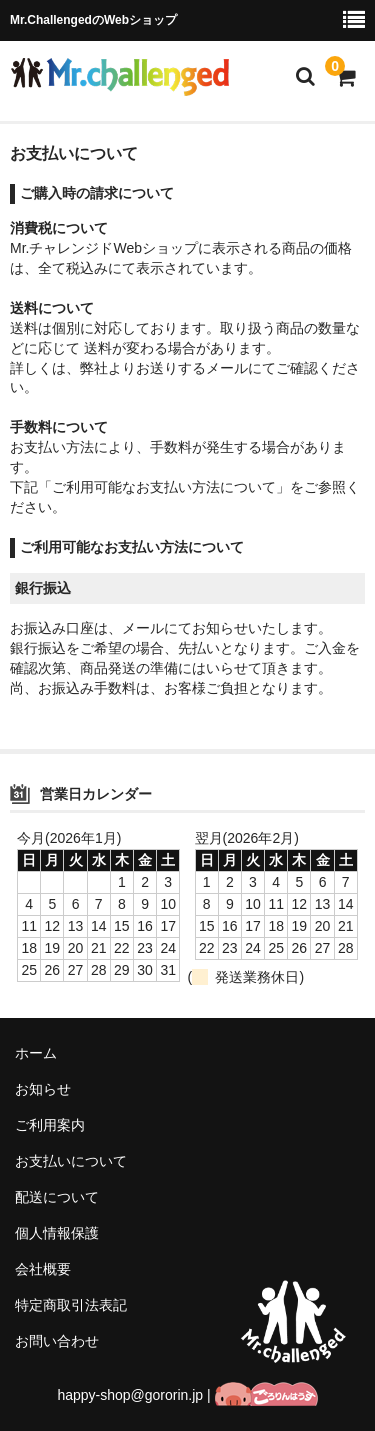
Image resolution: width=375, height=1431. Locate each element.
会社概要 (43, 1269)
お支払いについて (71, 1161)
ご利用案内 (50, 1125)
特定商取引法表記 (71, 1305)
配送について (57, 1197)
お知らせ (43, 1089)
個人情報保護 (57, 1233)
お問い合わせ (57, 1341)
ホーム (36, 1053)
